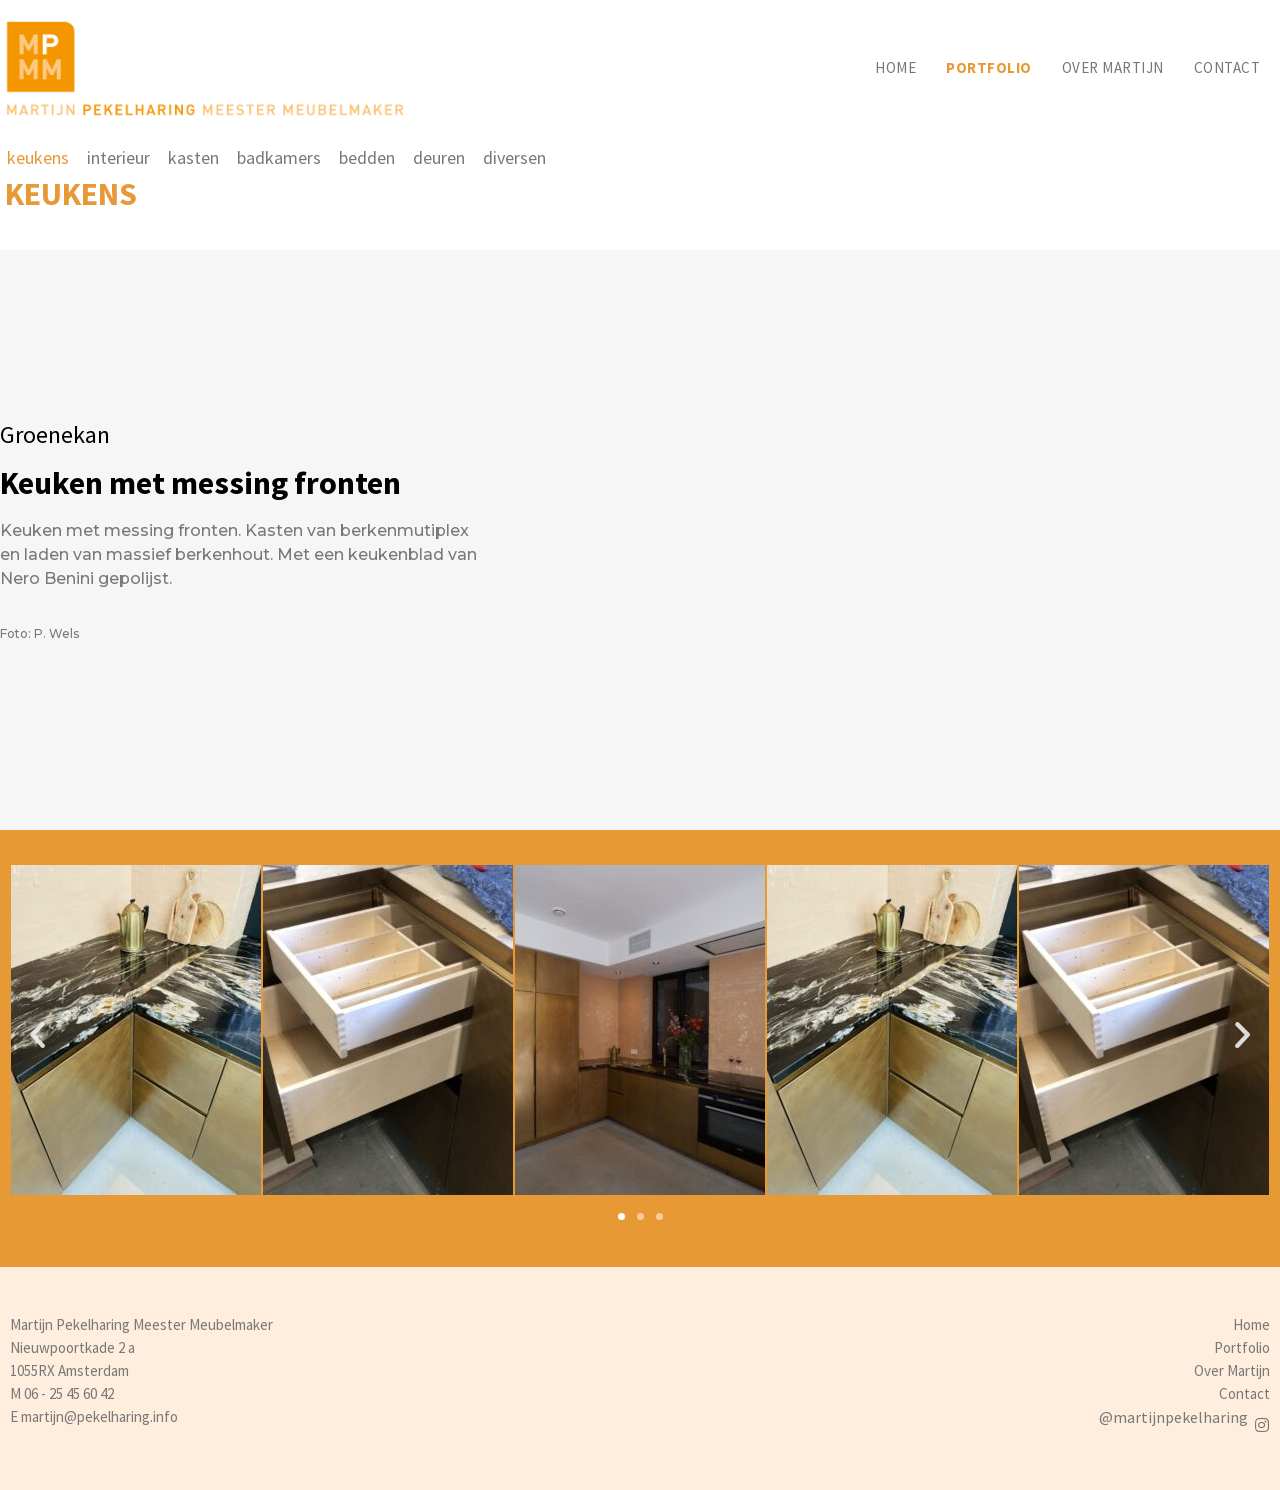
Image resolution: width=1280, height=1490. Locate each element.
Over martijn (1113, 67)
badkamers (279, 157)
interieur (118, 157)
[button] (621, 1216)
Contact (1227, 67)
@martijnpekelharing (1173, 1417)
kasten (193, 157)
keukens (38, 157)
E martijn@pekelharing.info (94, 1416)
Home (895, 67)
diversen (514, 157)
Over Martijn (1232, 1370)
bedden (367, 157)
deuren (439, 157)
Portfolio (989, 67)
